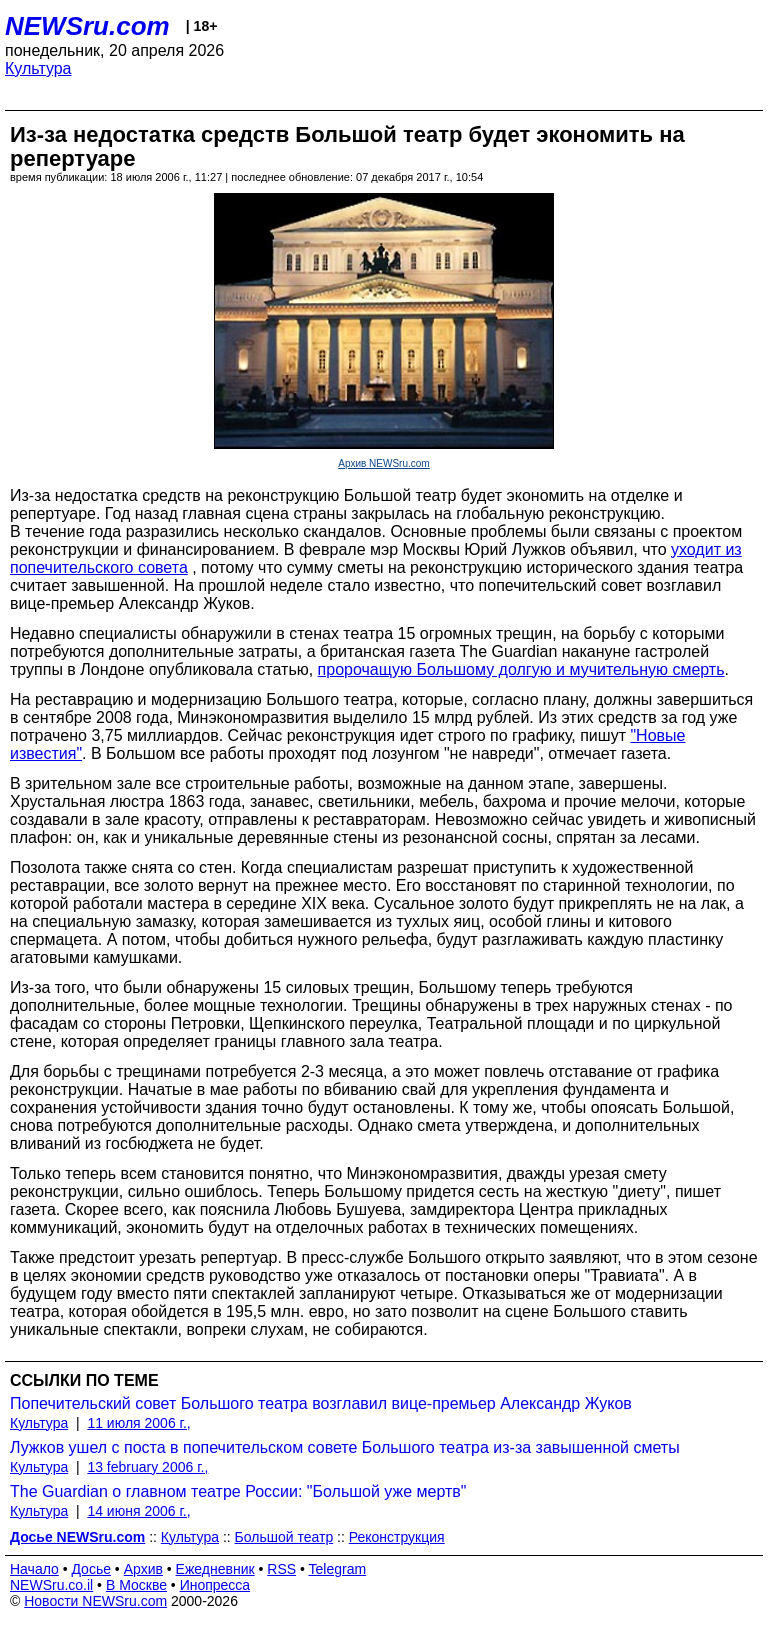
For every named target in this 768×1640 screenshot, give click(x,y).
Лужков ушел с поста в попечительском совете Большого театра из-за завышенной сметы (345, 1447)
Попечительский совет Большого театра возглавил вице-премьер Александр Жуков (321, 1403)
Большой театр (284, 1537)
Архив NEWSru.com (383, 463)
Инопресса (215, 1585)
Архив (143, 1569)
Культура (38, 68)
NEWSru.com (87, 26)
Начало (34, 1569)
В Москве (136, 1585)
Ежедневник (215, 1569)
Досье (91, 1569)
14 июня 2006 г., (138, 1511)
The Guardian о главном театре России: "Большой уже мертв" (238, 1491)
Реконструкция (397, 1537)
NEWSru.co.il (51, 1585)
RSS (281, 1569)
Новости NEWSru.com (95, 1601)
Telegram (338, 1569)
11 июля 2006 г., (138, 1423)
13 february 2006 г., (147, 1467)
